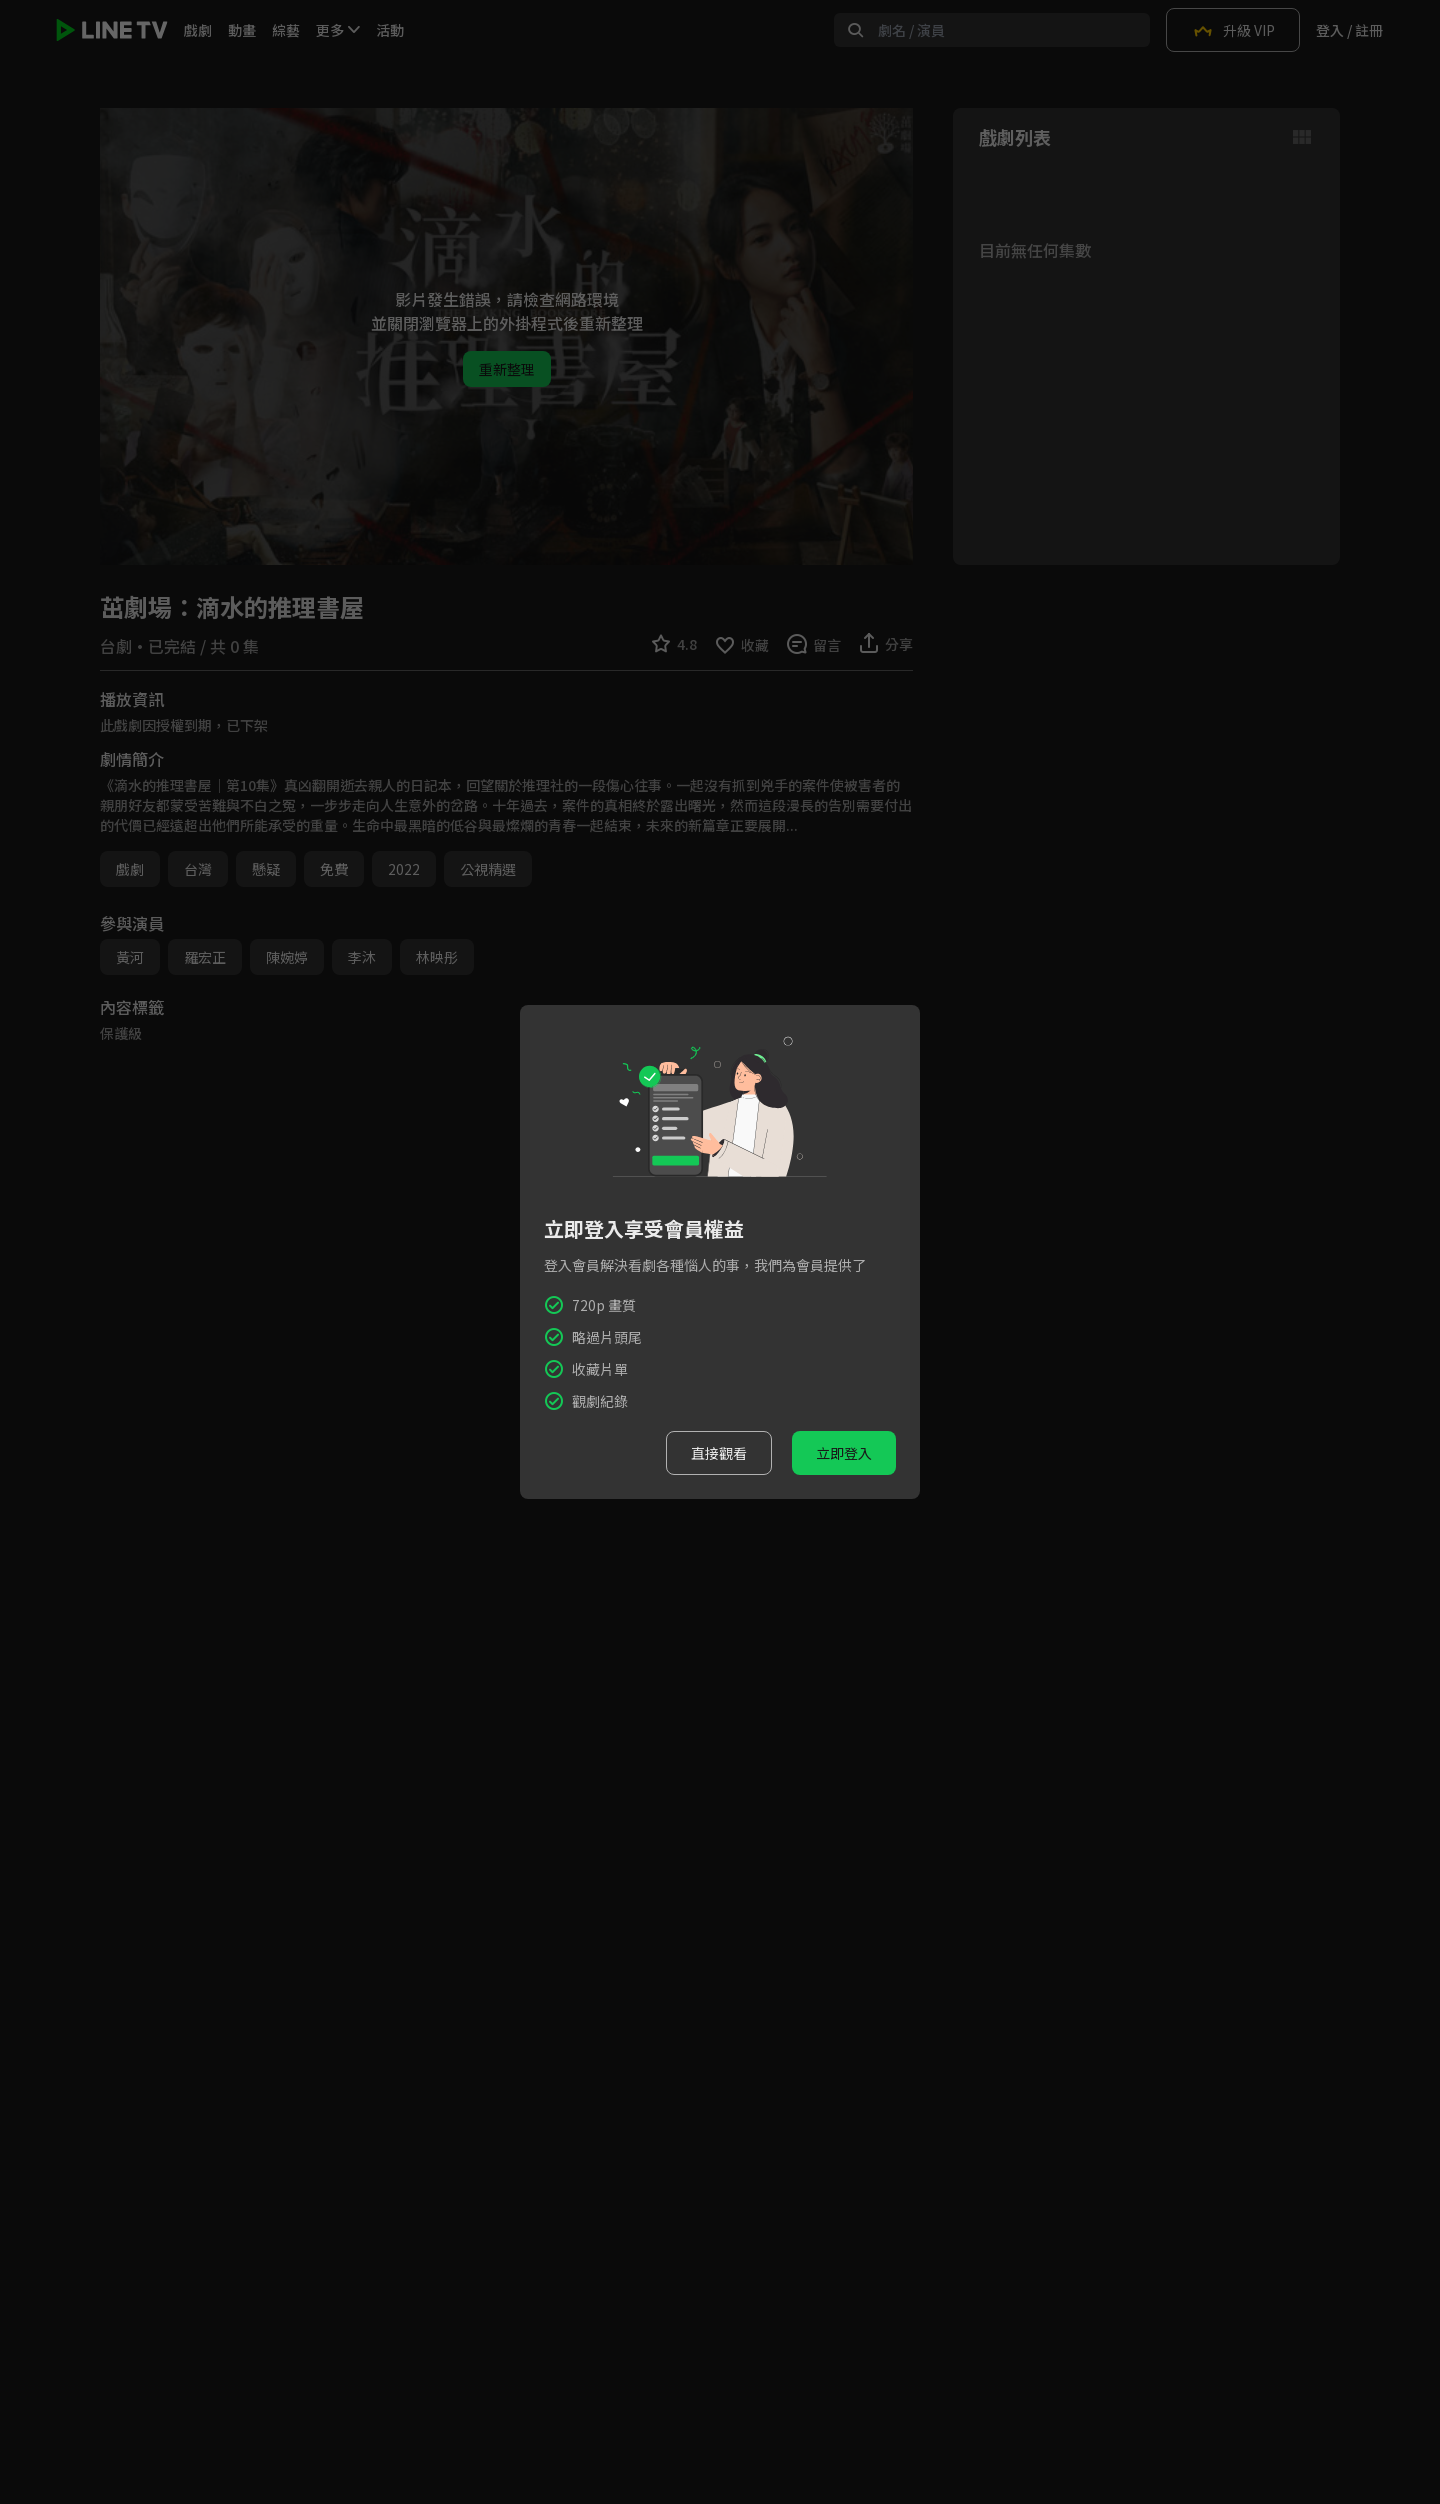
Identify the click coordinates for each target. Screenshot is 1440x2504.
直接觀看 (719, 1453)
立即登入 (844, 1453)
